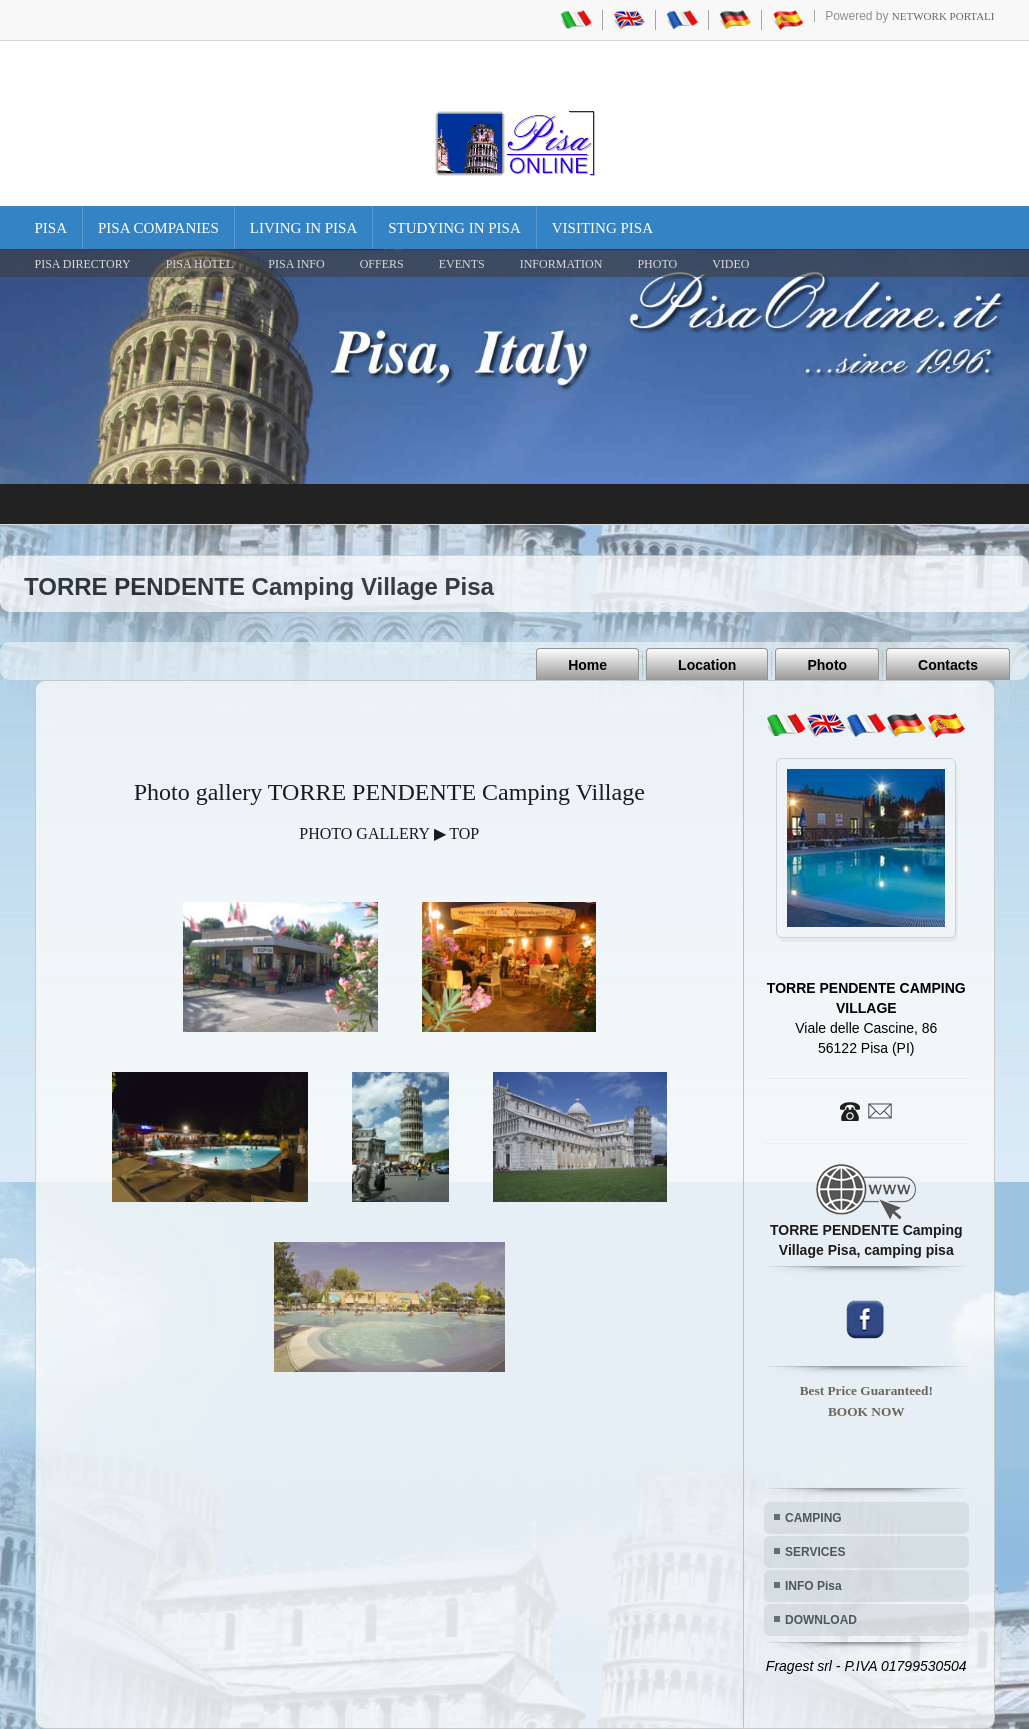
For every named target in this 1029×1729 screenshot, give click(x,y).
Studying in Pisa (454, 228)
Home (587, 665)
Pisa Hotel (200, 264)
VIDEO (730, 264)
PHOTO (657, 264)
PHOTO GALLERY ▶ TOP (389, 833)
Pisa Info (296, 264)
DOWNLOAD (821, 1620)
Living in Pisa (304, 228)
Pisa (51, 228)
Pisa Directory (83, 264)
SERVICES (815, 1552)
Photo (827, 665)
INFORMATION (561, 264)
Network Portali (943, 16)
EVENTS (462, 264)
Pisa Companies (158, 228)
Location (707, 665)
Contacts (948, 665)
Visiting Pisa (602, 228)
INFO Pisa (813, 1586)
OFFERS (382, 264)
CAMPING (813, 1518)
